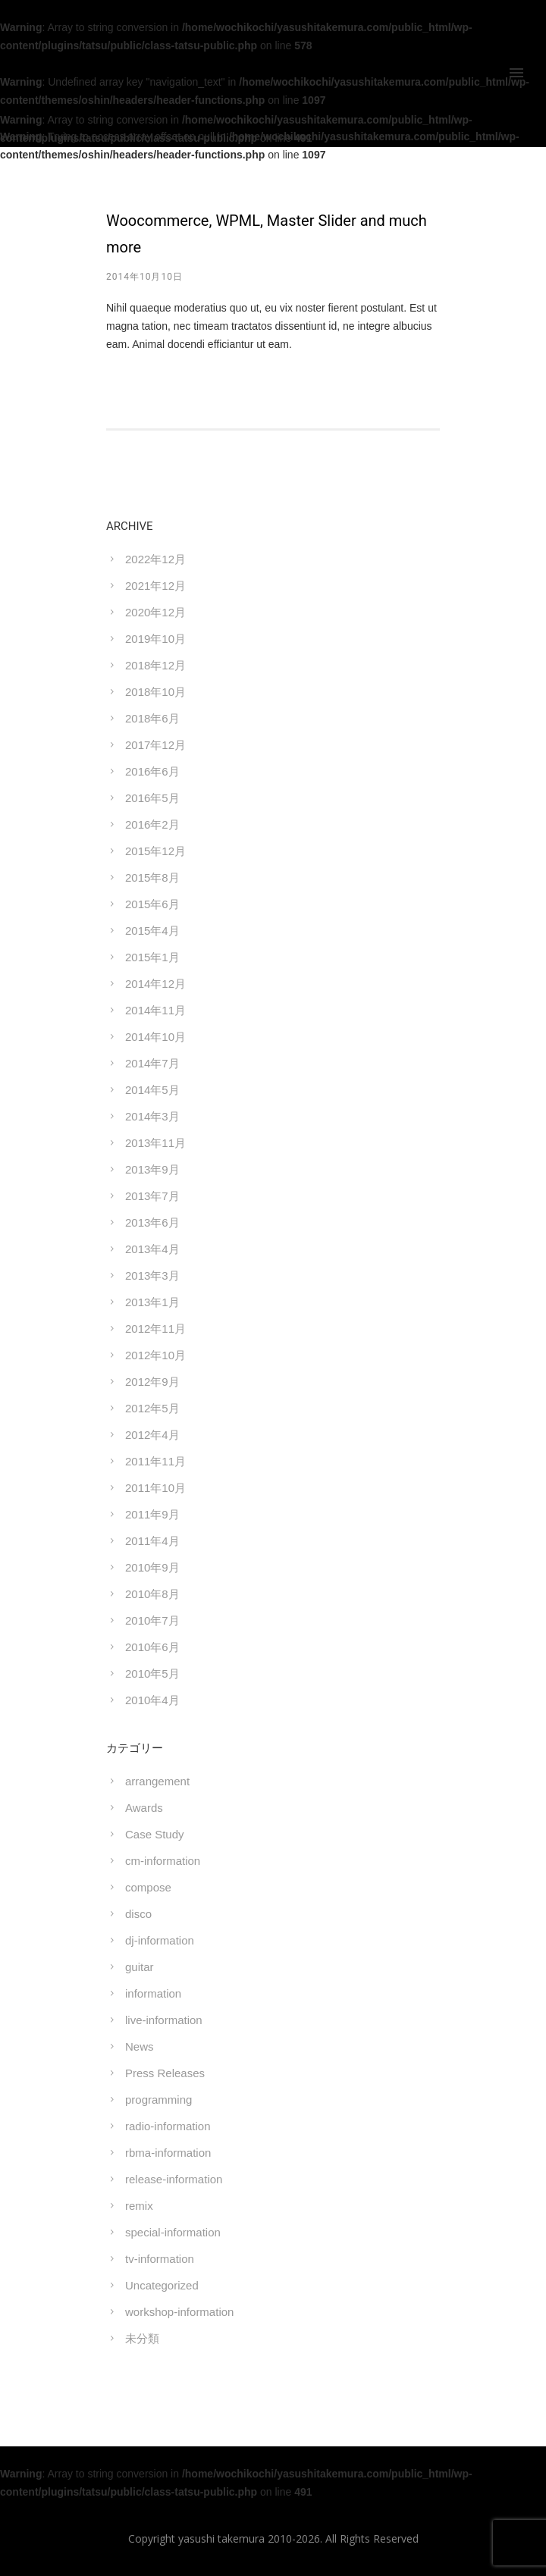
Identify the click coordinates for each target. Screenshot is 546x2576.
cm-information (162, 1860)
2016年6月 (152, 771)
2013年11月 (155, 1142)
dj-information (159, 1940)
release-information (173, 2179)
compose (148, 1887)
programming (158, 2099)
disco (138, 1913)
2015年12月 (155, 851)
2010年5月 (152, 1673)
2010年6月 (152, 1647)
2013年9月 (152, 1169)
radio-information (168, 2126)
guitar (139, 1966)
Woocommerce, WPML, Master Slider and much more (266, 234)
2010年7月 (152, 1620)
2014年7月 (152, 1063)
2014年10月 (155, 1036)
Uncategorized (162, 2285)
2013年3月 (152, 1275)
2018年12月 (155, 665)
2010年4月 (152, 1700)
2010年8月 (152, 1593)
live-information (163, 2019)
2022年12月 (155, 559)
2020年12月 (155, 612)
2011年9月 (152, 1514)
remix (139, 2205)
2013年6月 (152, 1222)
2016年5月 (152, 797)
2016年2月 (152, 824)
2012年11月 (155, 1328)
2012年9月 (152, 1381)
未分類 (142, 2338)
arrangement (157, 1781)
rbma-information (168, 2152)
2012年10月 (155, 1355)
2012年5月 (152, 1408)
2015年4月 (152, 930)
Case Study (154, 1834)
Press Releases (165, 2073)
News (139, 2046)
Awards (144, 1807)
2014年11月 (155, 1010)
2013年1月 (152, 1302)
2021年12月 (155, 585)
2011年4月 (152, 1540)
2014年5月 (152, 1089)
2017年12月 (155, 744)
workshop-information (179, 2311)
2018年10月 (155, 691)
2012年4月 (152, 1434)
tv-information (159, 2258)
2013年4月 (152, 1249)
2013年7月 (152, 1195)
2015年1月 (152, 957)
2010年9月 (152, 1567)
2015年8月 (152, 877)
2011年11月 (155, 1461)
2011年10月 (155, 1487)
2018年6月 (152, 718)
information (153, 1993)
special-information (173, 2232)
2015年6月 (152, 904)
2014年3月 (152, 1116)
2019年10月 (155, 638)
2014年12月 (155, 983)
